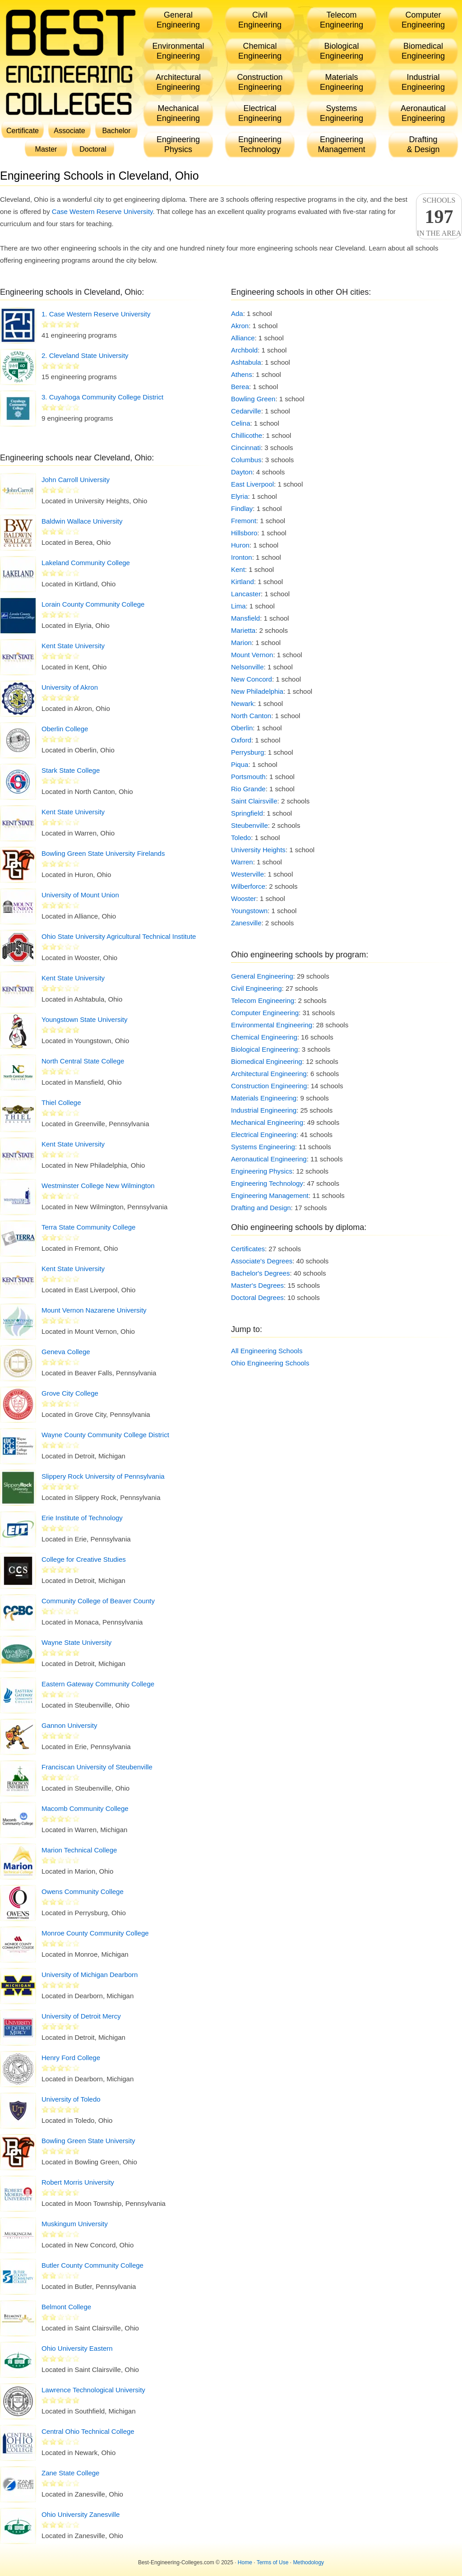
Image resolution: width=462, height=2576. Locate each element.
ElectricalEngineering (260, 113)
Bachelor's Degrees (260, 1273)
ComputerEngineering (423, 19)
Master (46, 149)
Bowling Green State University (88, 2140)
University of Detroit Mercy (81, 2016)
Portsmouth (248, 776)
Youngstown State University (84, 1019)
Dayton (242, 472)
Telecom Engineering (262, 1000)
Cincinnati (246, 447)
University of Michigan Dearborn (90, 1974)
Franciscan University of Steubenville (97, 1767)
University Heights (258, 850)
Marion (241, 642)
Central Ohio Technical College (88, 2431)
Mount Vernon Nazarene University (94, 1310)
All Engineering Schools (266, 1351)
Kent (238, 569)
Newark (242, 703)
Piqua (239, 764)
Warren (242, 862)
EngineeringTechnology (260, 144)
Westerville (247, 874)
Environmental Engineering (271, 1025)
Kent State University (73, 646)
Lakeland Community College (86, 562)
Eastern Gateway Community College (98, 1684)
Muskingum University (75, 2224)
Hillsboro (244, 533)
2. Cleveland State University (85, 355)
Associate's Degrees (261, 1261)
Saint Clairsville (254, 801)
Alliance (243, 338)
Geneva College (66, 1351)
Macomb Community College (85, 1808)
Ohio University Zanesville (81, 2514)
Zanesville (246, 923)
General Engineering (262, 976)
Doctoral (92, 149)
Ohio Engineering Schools (270, 1363)
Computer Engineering (265, 1012)
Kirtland (242, 581)
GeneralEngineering (178, 19)
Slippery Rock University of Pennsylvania (103, 1476)
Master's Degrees (257, 1285)
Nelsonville (247, 667)
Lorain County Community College (93, 604)
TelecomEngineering (341, 19)
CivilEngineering (260, 19)
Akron (240, 326)
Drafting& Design (423, 144)
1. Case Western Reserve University (96, 314)
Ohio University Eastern (77, 2348)
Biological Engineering (264, 1049)
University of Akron (70, 687)
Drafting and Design (261, 1207)
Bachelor (116, 131)
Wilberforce (248, 886)
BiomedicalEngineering (423, 51)
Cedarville (246, 411)
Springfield (247, 813)
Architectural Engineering (269, 1073)
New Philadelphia (257, 691)
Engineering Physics (261, 1171)
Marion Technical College (79, 1850)
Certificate (22, 131)
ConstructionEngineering (259, 82)
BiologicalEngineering (341, 51)
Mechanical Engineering (267, 1122)
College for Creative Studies (84, 1559)
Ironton (241, 557)
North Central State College (83, 1061)
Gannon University (69, 1725)
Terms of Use (273, 2562)
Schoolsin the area (439, 216)
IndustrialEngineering (423, 82)
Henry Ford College (71, 2057)
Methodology (308, 2562)
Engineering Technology (267, 1183)
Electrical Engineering (263, 1134)
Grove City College (70, 1393)
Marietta (243, 630)
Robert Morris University (78, 2182)
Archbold (244, 350)
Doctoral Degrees (257, 1297)
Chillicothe (246, 435)
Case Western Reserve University (102, 211)
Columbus (246, 460)
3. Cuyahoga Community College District (102, 397)
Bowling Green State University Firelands (103, 853)
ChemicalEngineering (260, 51)
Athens (241, 374)
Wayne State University (76, 1642)
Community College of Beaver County (98, 1601)
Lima (238, 606)
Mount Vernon (252, 655)
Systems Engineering (263, 1147)
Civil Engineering (256, 988)
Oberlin (242, 728)
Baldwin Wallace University (82, 521)
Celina (240, 423)
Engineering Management (270, 1195)
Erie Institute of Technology (82, 1518)
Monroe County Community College (95, 1933)
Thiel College (61, 1102)
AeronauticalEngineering (423, 113)
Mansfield (245, 618)
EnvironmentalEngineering (178, 51)
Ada (237, 313)
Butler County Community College (92, 2265)
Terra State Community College (88, 1227)
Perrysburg (247, 752)
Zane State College (70, 2473)
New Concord (251, 679)
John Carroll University (76, 479)
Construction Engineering (269, 1086)
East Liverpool (252, 484)
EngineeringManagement (341, 144)
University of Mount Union (80, 895)
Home (245, 2562)
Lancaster (246, 594)
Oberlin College (65, 729)
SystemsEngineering (341, 113)
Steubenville (249, 825)
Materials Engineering (263, 1098)
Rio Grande (248, 789)
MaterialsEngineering (341, 82)
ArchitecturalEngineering (178, 82)
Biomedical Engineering (266, 1061)
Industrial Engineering (263, 1110)
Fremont (243, 520)
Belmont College (66, 2307)
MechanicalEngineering (178, 113)
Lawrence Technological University (93, 2390)
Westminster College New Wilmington (98, 1185)
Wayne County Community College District (105, 1435)
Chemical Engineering (264, 1037)
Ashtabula (246, 362)
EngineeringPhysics (178, 144)
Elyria (239, 496)
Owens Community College (83, 1891)
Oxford (241, 740)
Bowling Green (253, 399)
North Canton (251, 715)
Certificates (248, 1249)
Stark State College (71, 770)
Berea (240, 386)
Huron (240, 545)
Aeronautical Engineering (269, 1159)
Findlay (242, 508)
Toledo (241, 837)
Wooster (243, 898)
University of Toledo (71, 2099)
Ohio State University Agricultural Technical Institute (119, 936)
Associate (69, 131)
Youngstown (249, 910)
